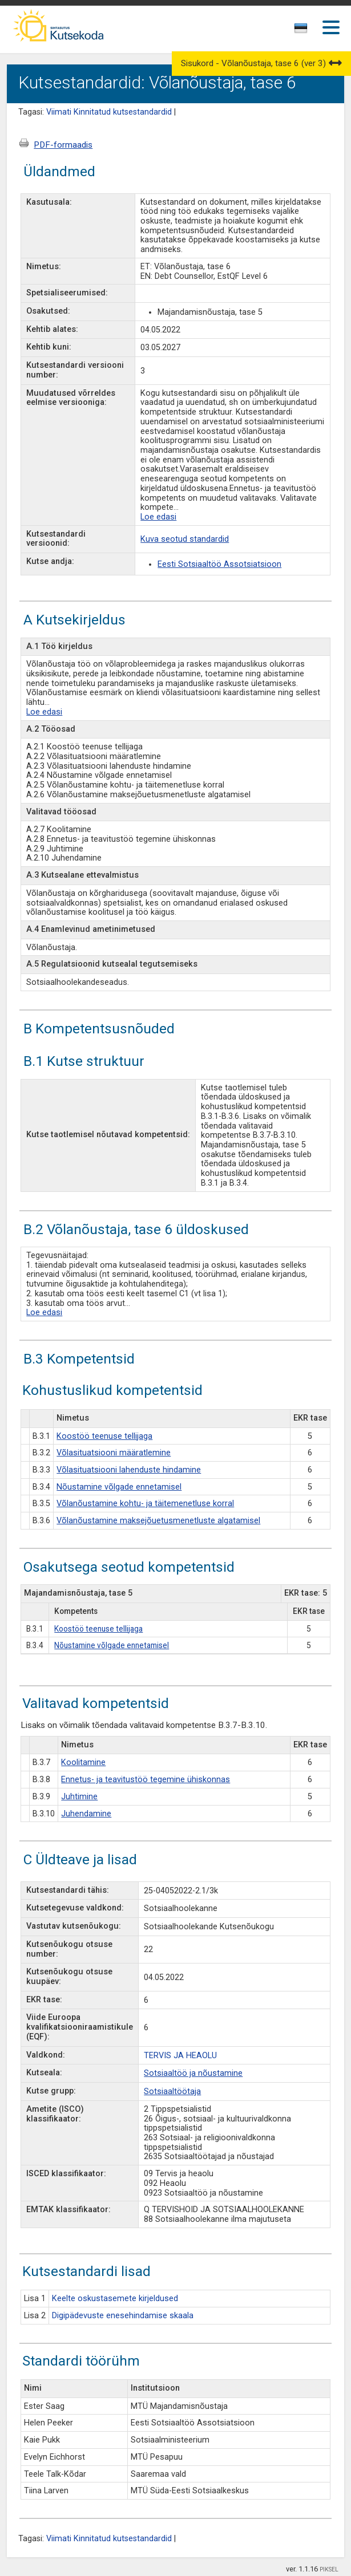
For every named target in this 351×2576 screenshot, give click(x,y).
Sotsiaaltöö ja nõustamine (193, 2073)
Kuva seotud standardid (184, 539)
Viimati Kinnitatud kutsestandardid (109, 112)
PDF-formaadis (63, 145)
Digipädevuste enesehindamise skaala (122, 2316)
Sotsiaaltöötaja (172, 2091)
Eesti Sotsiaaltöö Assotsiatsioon (219, 564)
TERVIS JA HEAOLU (180, 2055)
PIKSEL (329, 2569)
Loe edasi (158, 517)
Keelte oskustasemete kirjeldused (115, 2298)
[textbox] (299, 30)
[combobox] (302, 31)
